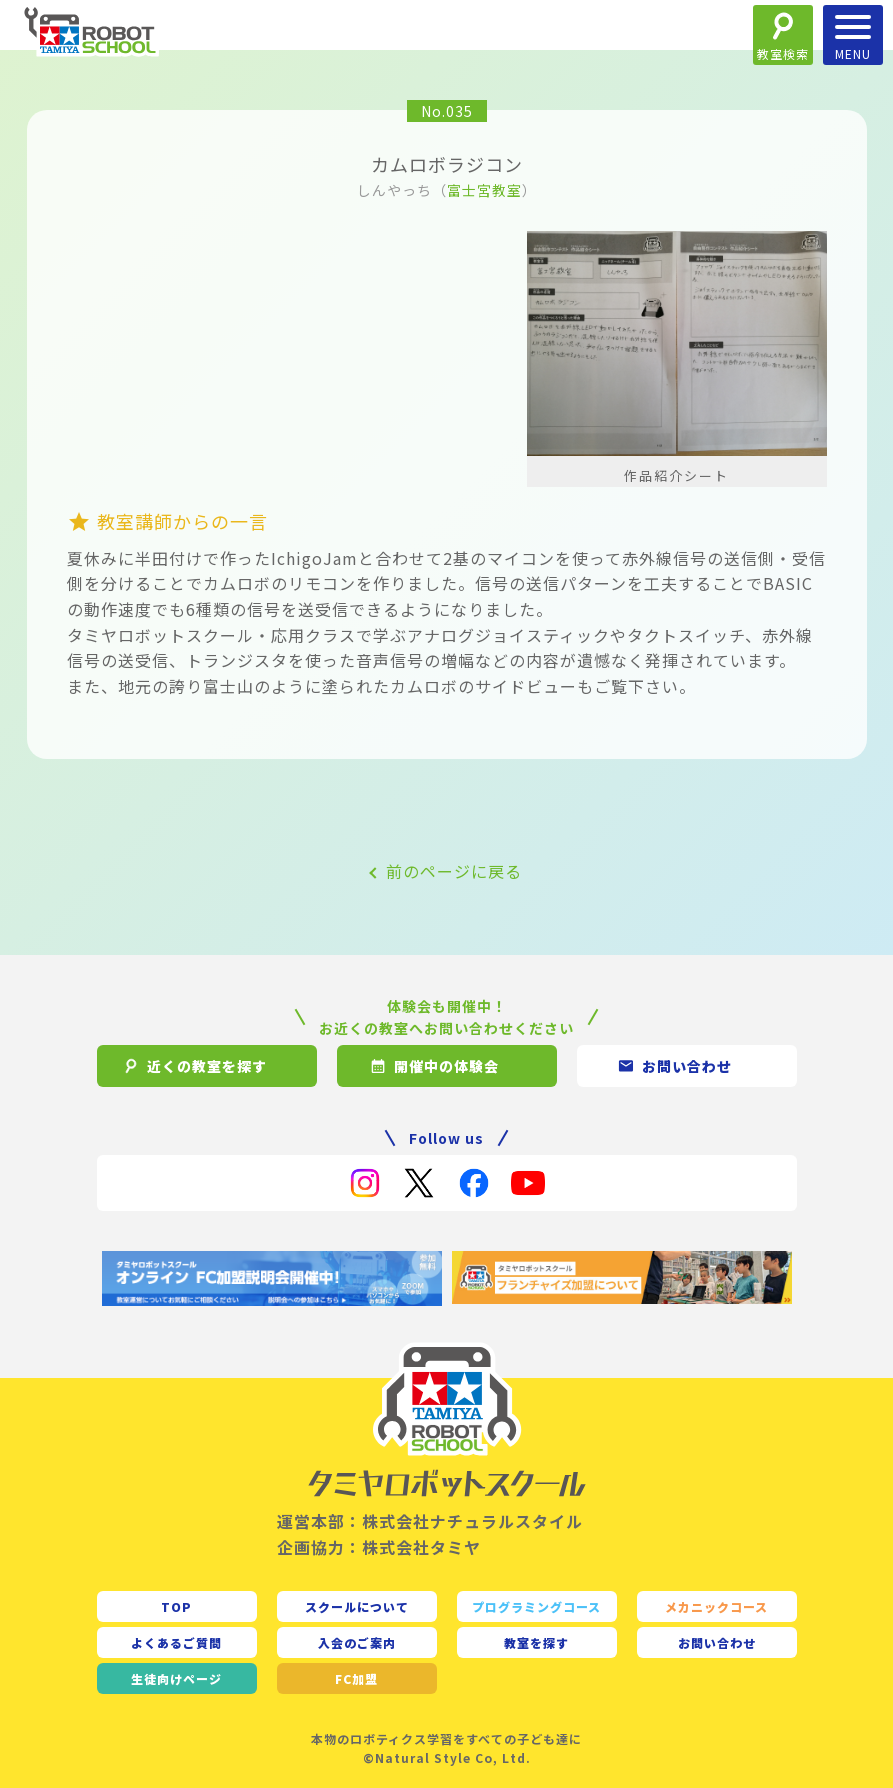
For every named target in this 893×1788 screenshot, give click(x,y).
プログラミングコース (536, 1606)
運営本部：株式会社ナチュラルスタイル (430, 1521)
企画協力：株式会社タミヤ (379, 1547)
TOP (176, 1606)
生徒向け (176, 1678)
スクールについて (357, 1606)
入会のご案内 (357, 1642)
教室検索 (783, 53)
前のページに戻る (454, 871)
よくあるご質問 (176, 1642)
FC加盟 (356, 1678)
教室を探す (536, 1642)
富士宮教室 (484, 190)
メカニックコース (716, 1606)
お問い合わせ (717, 1642)
